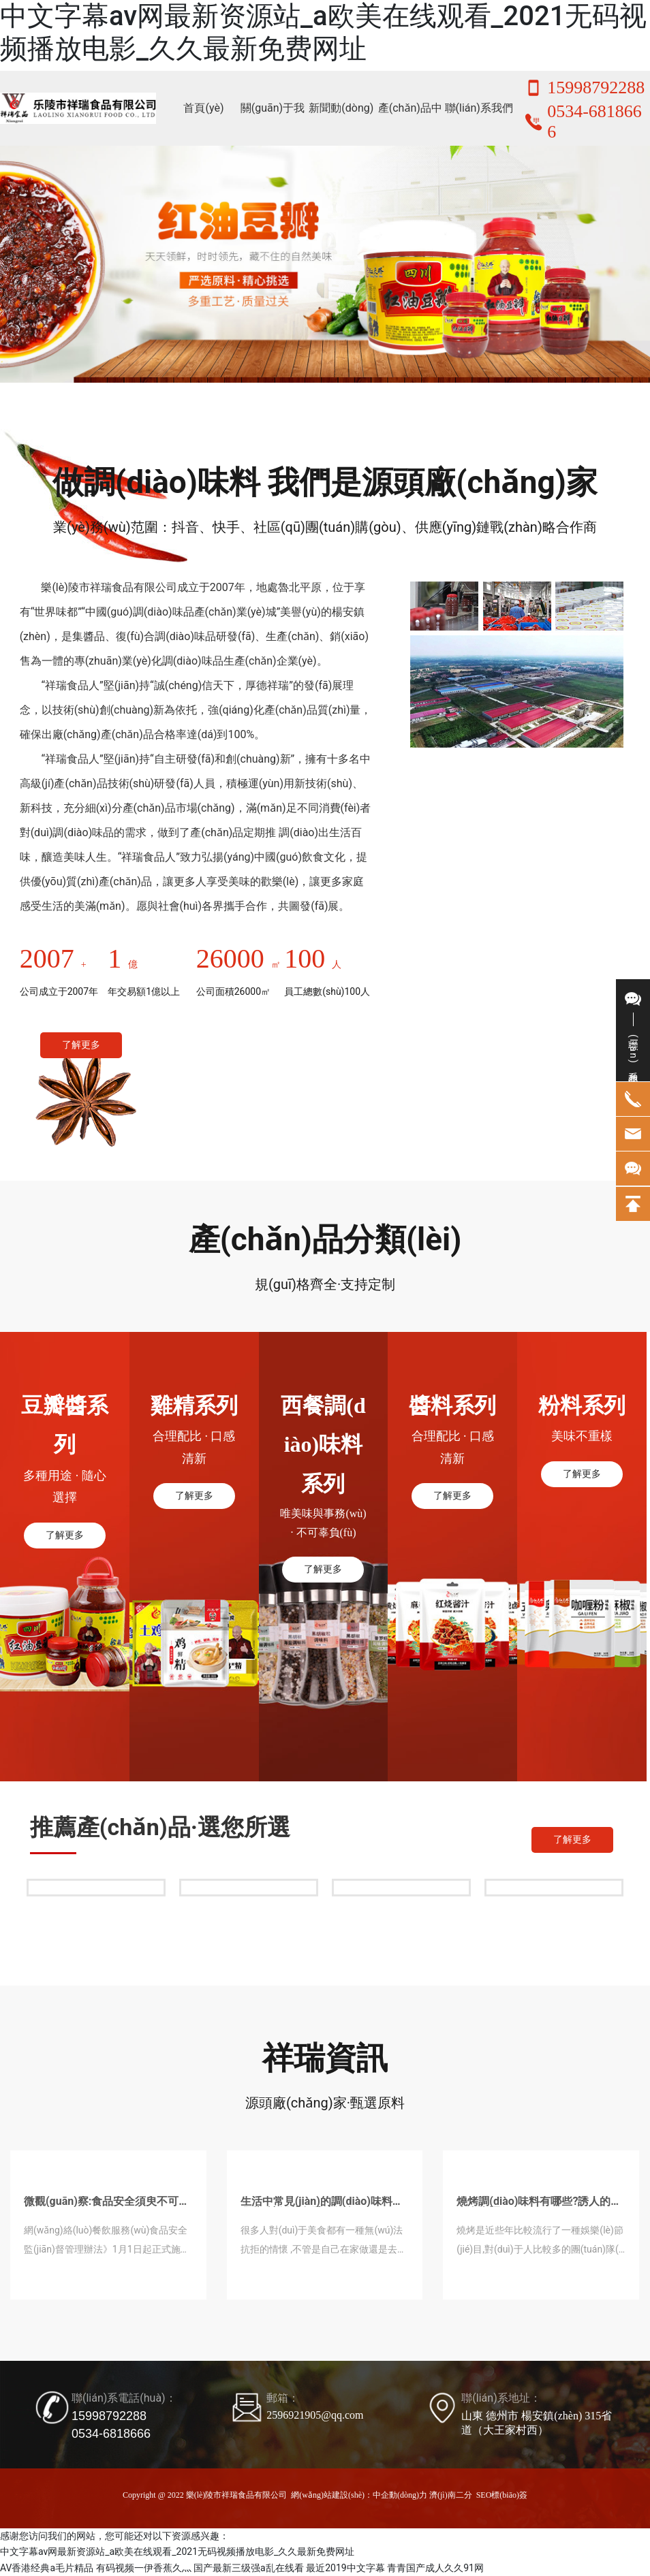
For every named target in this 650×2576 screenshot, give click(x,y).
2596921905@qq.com (314, 2415)
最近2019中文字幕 (345, 2567)
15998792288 (596, 87)
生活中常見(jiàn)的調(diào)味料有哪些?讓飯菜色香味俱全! (322, 2207)
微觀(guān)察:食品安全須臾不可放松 (106, 2207)
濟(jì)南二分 (450, 2495)
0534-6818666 (111, 2433)
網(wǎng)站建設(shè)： (332, 2495)
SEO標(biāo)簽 (501, 2495)
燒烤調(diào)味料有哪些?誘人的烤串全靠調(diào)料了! (538, 2207)
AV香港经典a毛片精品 (46, 2567)
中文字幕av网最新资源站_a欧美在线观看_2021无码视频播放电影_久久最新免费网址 (323, 32)
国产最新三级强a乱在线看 (249, 2567)
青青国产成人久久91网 (435, 2567)
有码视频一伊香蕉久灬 (143, 2567)
